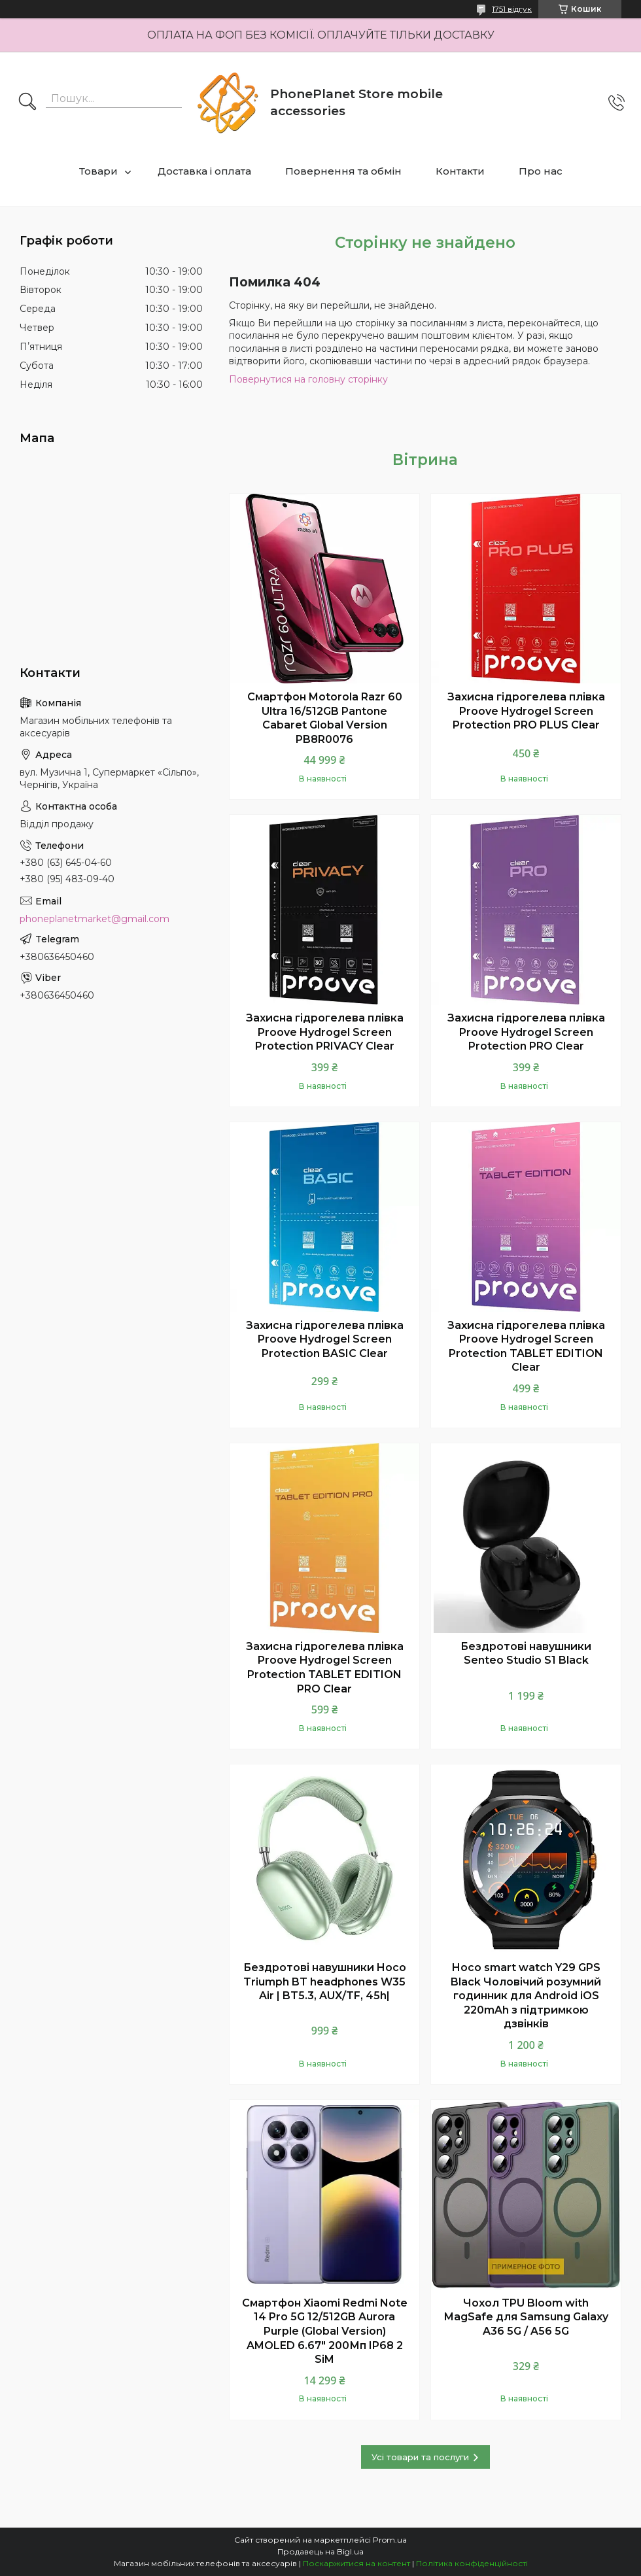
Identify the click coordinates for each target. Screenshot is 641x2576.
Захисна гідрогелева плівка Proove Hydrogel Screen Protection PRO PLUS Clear (526, 711)
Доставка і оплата (204, 171)
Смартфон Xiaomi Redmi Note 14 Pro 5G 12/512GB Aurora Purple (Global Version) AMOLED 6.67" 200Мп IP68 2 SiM (324, 2331)
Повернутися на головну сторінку (308, 379)
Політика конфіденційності (472, 2563)
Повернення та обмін (343, 171)
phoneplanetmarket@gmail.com (94, 919)
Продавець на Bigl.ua (320, 2551)
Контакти (460, 171)
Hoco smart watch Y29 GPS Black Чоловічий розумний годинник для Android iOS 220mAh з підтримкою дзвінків (526, 1995)
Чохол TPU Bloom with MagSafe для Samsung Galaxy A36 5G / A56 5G (526, 2317)
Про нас (541, 171)
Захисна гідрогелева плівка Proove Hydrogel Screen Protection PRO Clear (526, 1032)
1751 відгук (512, 9)
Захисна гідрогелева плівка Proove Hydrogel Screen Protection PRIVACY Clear (325, 1032)
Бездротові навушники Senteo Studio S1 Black (525, 1653)
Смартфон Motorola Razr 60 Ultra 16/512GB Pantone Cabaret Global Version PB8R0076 (324, 718)
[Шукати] (27, 102)
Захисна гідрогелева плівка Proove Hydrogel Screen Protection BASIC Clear (325, 1339)
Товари (98, 171)
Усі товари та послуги (420, 2457)
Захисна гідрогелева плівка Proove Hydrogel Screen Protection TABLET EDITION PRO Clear (325, 1667)
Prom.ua (390, 2540)
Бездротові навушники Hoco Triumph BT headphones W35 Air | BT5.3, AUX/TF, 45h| (324, 1981)
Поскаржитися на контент (356, 2563)
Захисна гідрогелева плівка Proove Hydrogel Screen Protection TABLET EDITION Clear (526, 1346)
